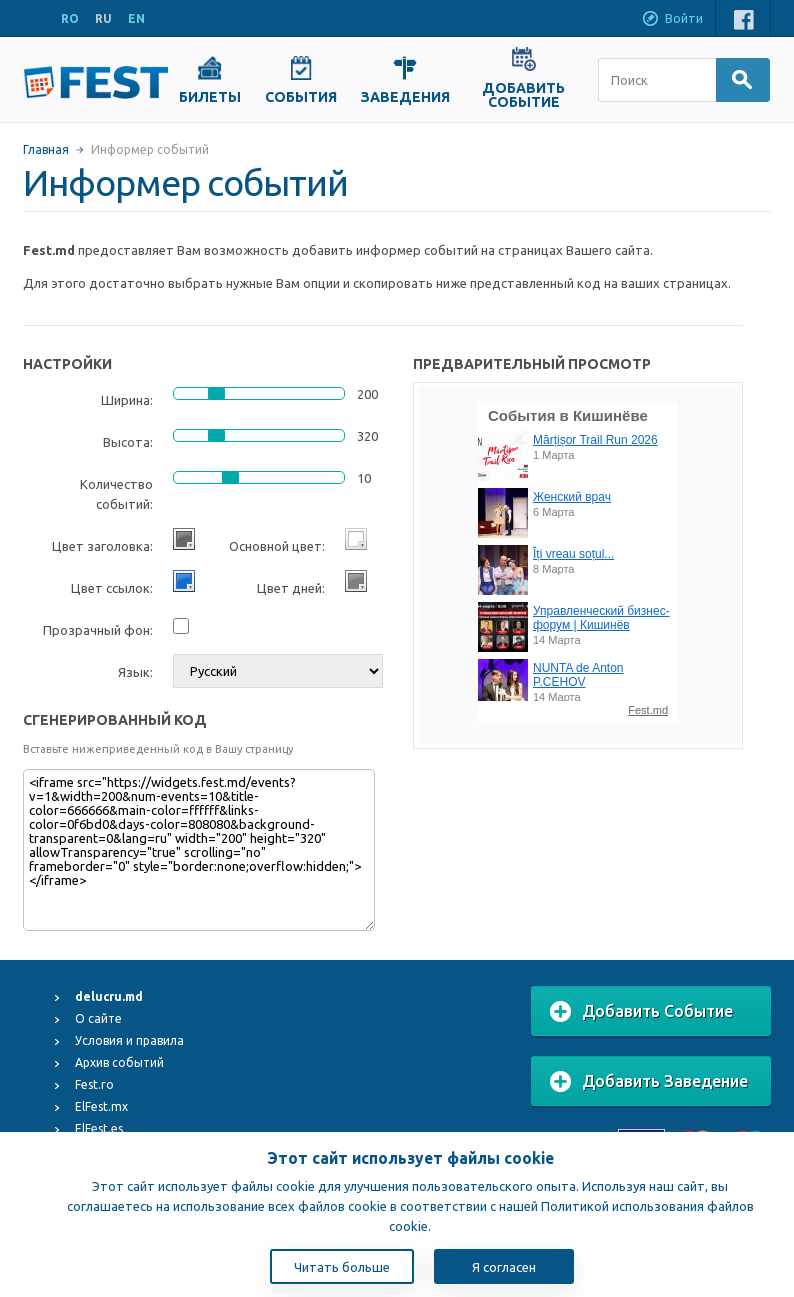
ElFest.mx (101, 1106)
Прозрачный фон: (98, 630)
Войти (672, 20)
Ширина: (127, 400)
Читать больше (342, 1267)
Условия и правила (129, 1040)
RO (70, 18)
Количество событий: (116, 494)
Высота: (128, 442)
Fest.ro (94, 1084)
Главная (46, 149)
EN (136, 18)
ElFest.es (99, 1128)
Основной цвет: (277, 546)
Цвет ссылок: (112, 588)
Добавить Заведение (649, 1082)
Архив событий (119, 1062)
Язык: (135, 672)
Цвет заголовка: (102, 546)
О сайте (98, 1018)
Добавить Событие (641, 1012)
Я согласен (504, 1267)
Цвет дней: (291, 588)
